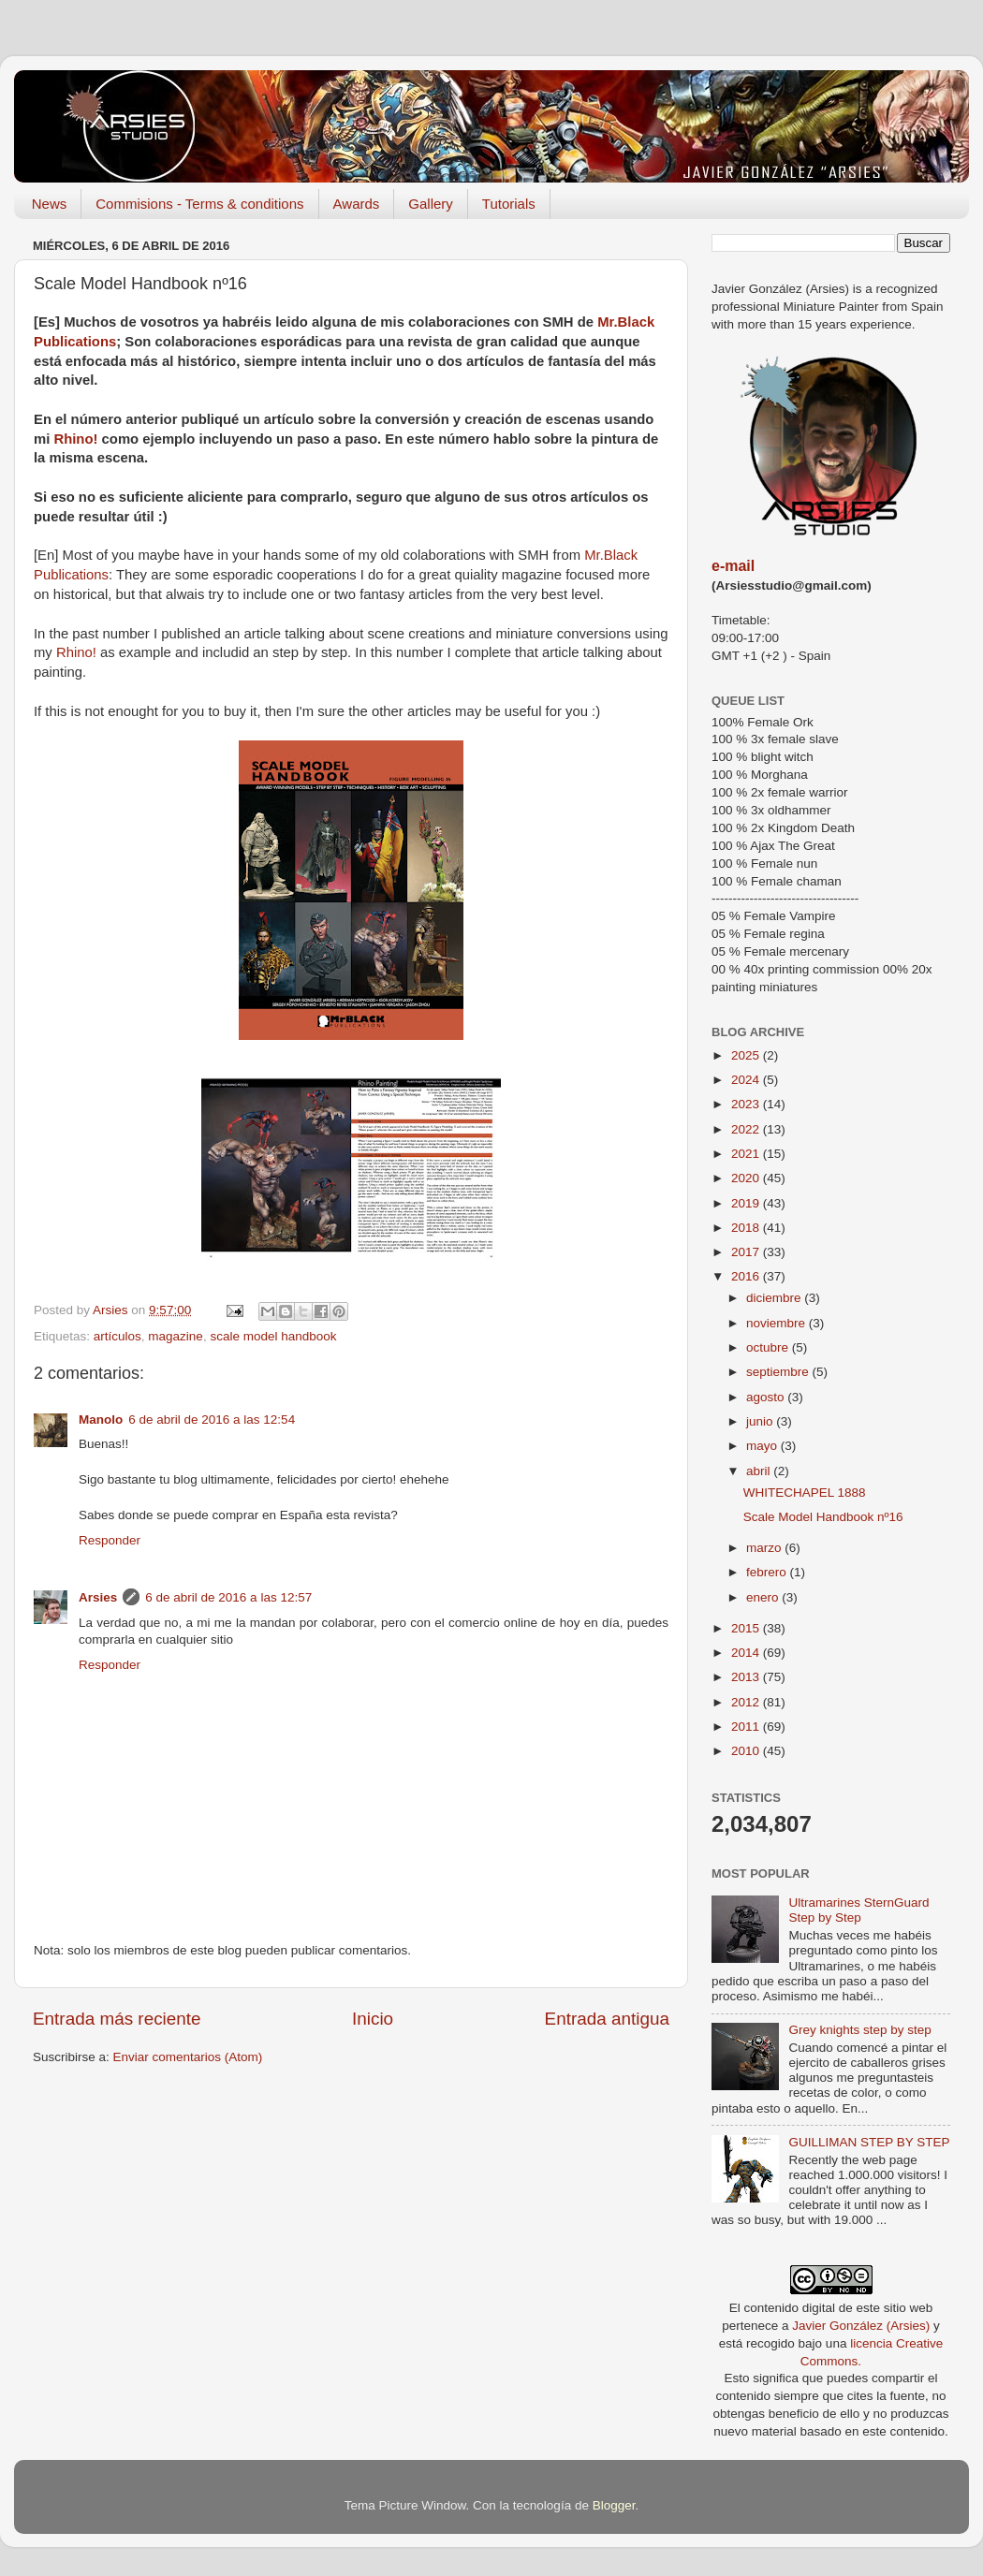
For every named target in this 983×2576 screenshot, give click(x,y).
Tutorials (509, 204)
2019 (747, 1203)
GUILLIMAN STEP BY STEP (868, 2142)
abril (759, 1471)
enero (764, 1597)
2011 (747, 1727)
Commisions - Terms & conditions (199, 204)
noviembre (777, 1323)
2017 (747, 1252)
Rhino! (75, 439)
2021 (747, 1154)
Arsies (98, 1597)
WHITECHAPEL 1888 (804, 1493)
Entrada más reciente (117, 2018)
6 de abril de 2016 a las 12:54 (211, 1419)
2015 (747, 1628)
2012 (747, 1702)
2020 (747, 1178)
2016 (747, 1276)
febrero (768, 1572)
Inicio (372, 2018)
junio (761, 1421)
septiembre (779, 1372)
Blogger (614, 2505)
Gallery (430, 204)
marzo (765, 1548)
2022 (747, 1129)
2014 (747, 1653)
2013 (747, 1677)
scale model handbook (273, 1336)
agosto (766, 1397)
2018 (747, 1228)
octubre (769, 1347)
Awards (356, 204)
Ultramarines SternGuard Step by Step (858, 1910)
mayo (763, 1446)
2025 (747, 1055)
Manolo (101, 1419)
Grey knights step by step (859, 2030)
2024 (747, 1080)
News (49, 204)
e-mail (733, 566)
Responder (109, 1540)
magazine (175, 1336)
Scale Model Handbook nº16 (823, 1517)
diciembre (775, 1298)
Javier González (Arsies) (861, 2326)
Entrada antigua (607, 2018)
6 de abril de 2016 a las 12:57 (228, 1597)
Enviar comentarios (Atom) (188, 2057)
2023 (747, 1104)
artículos (117, 1336)
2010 (747, 1751)
